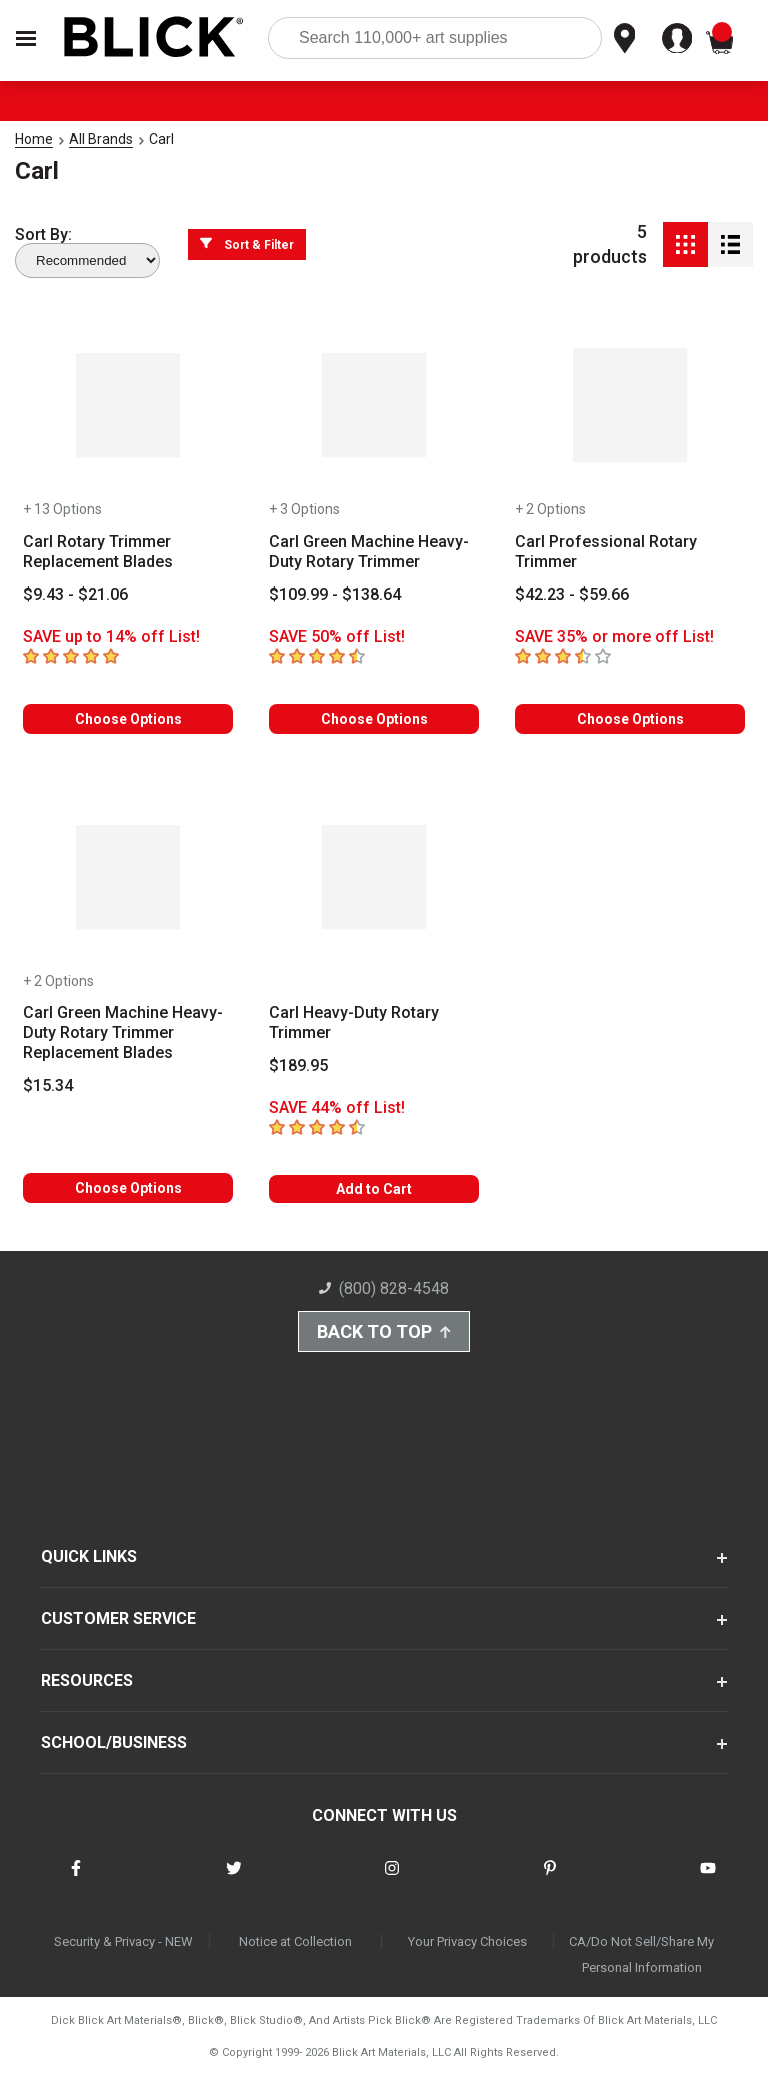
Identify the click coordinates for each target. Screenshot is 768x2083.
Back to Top (384, 1334)
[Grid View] (685, 244)
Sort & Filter (247, 244)
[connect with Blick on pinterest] (550, 1886)
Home (34, 139)
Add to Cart (374, 1189)
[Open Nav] (26, 38)
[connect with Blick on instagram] (392, 1886)
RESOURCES (87, 1686)
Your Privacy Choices (467, 1947)
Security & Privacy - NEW (123, 1947)
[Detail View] (730, 244)
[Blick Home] (154, 38)
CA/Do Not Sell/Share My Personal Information (641, 1960)
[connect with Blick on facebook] (76, 1886)
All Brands (101, 139)
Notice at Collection (295, 1947)
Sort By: (43, 234)
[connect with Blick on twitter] (234, 1886)
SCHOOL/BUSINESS (114, 1748)
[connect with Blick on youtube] (708, 1886)
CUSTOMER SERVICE (118, 1624)
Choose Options (128, 719)
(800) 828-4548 (384, 1288)
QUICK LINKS (89, 1562)
